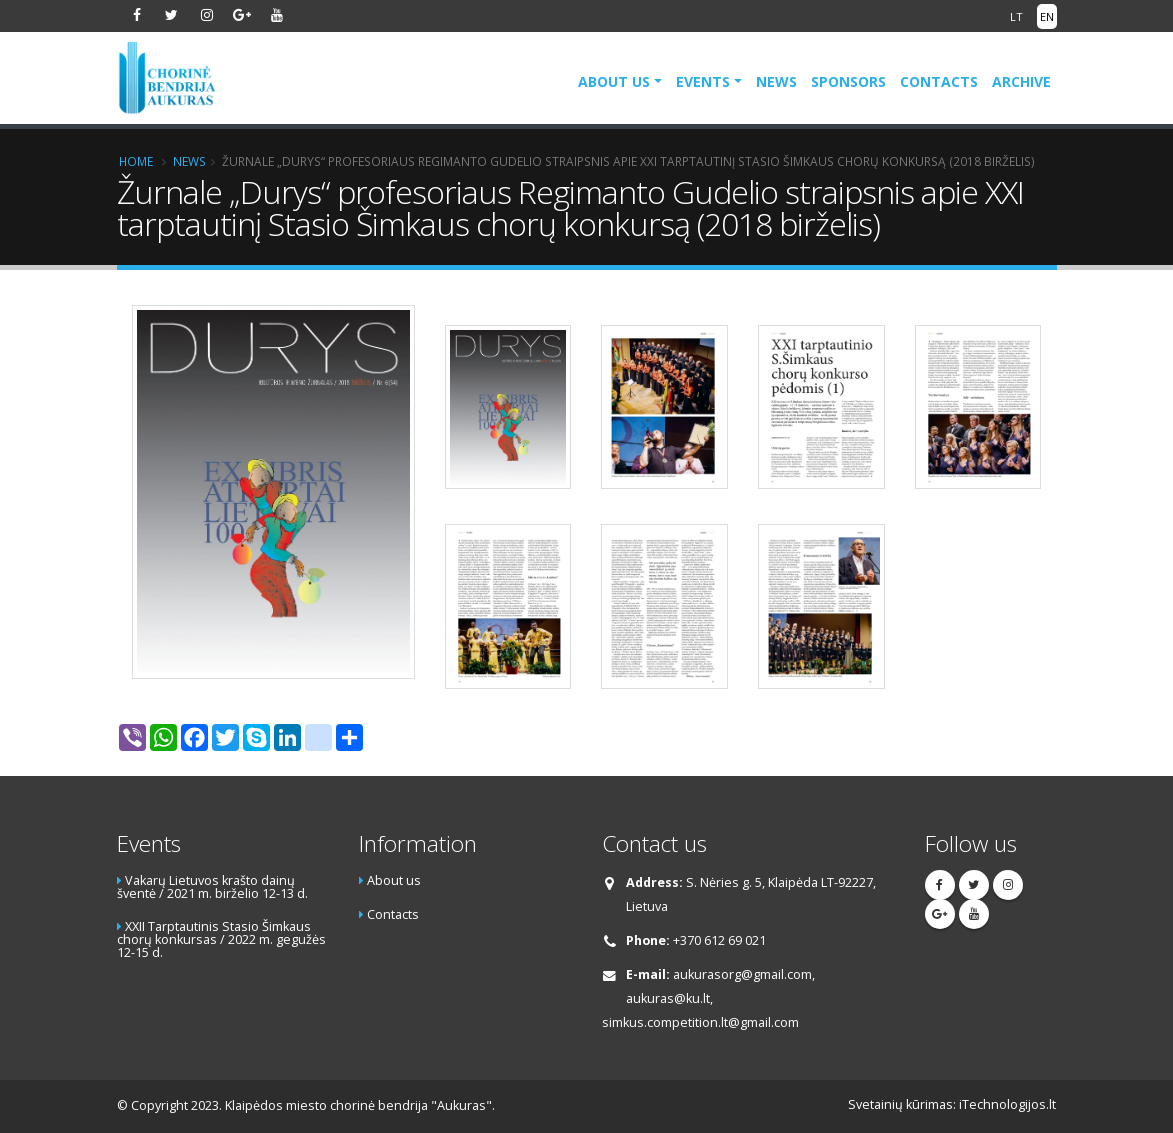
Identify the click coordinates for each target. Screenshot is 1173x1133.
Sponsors (848, 81)
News (776, 81)
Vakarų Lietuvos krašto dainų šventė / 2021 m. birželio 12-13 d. (212, 887)
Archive (1021, 81)
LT (1016, 16)
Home (136, 161)
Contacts (939, 81)
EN (1047, 16)
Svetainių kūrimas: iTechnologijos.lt (952, 1104)
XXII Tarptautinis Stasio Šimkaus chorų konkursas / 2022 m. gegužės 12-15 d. (221, 939)
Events (703, 81)
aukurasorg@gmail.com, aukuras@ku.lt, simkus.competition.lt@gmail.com (708, 998)
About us (614, 81)
